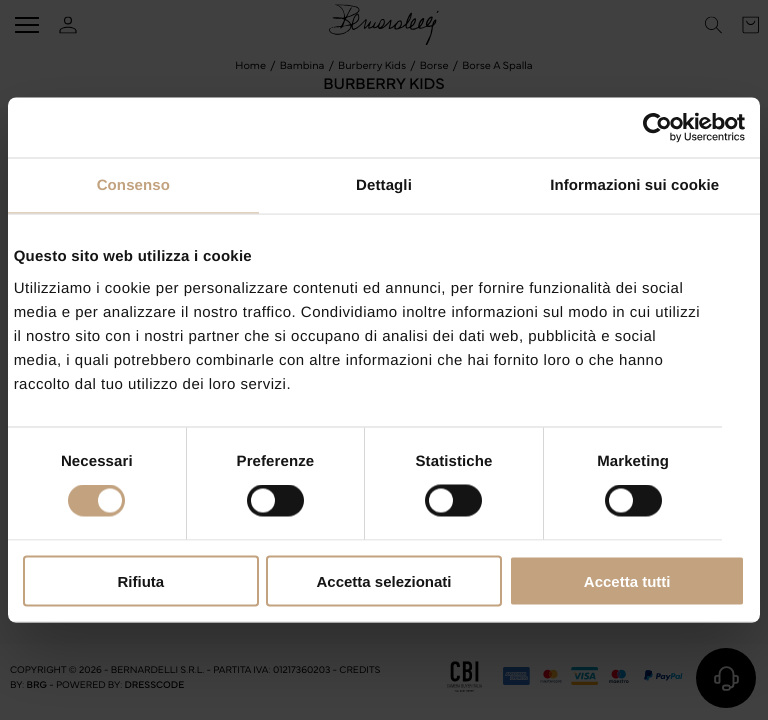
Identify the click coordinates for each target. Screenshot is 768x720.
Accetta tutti (627, 580)
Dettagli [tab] (384, 185)
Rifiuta (140, 580)
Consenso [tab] (133, 185)
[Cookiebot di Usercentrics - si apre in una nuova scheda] (657, 128)
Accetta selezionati (383, 580)
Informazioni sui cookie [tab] (634, 185)
